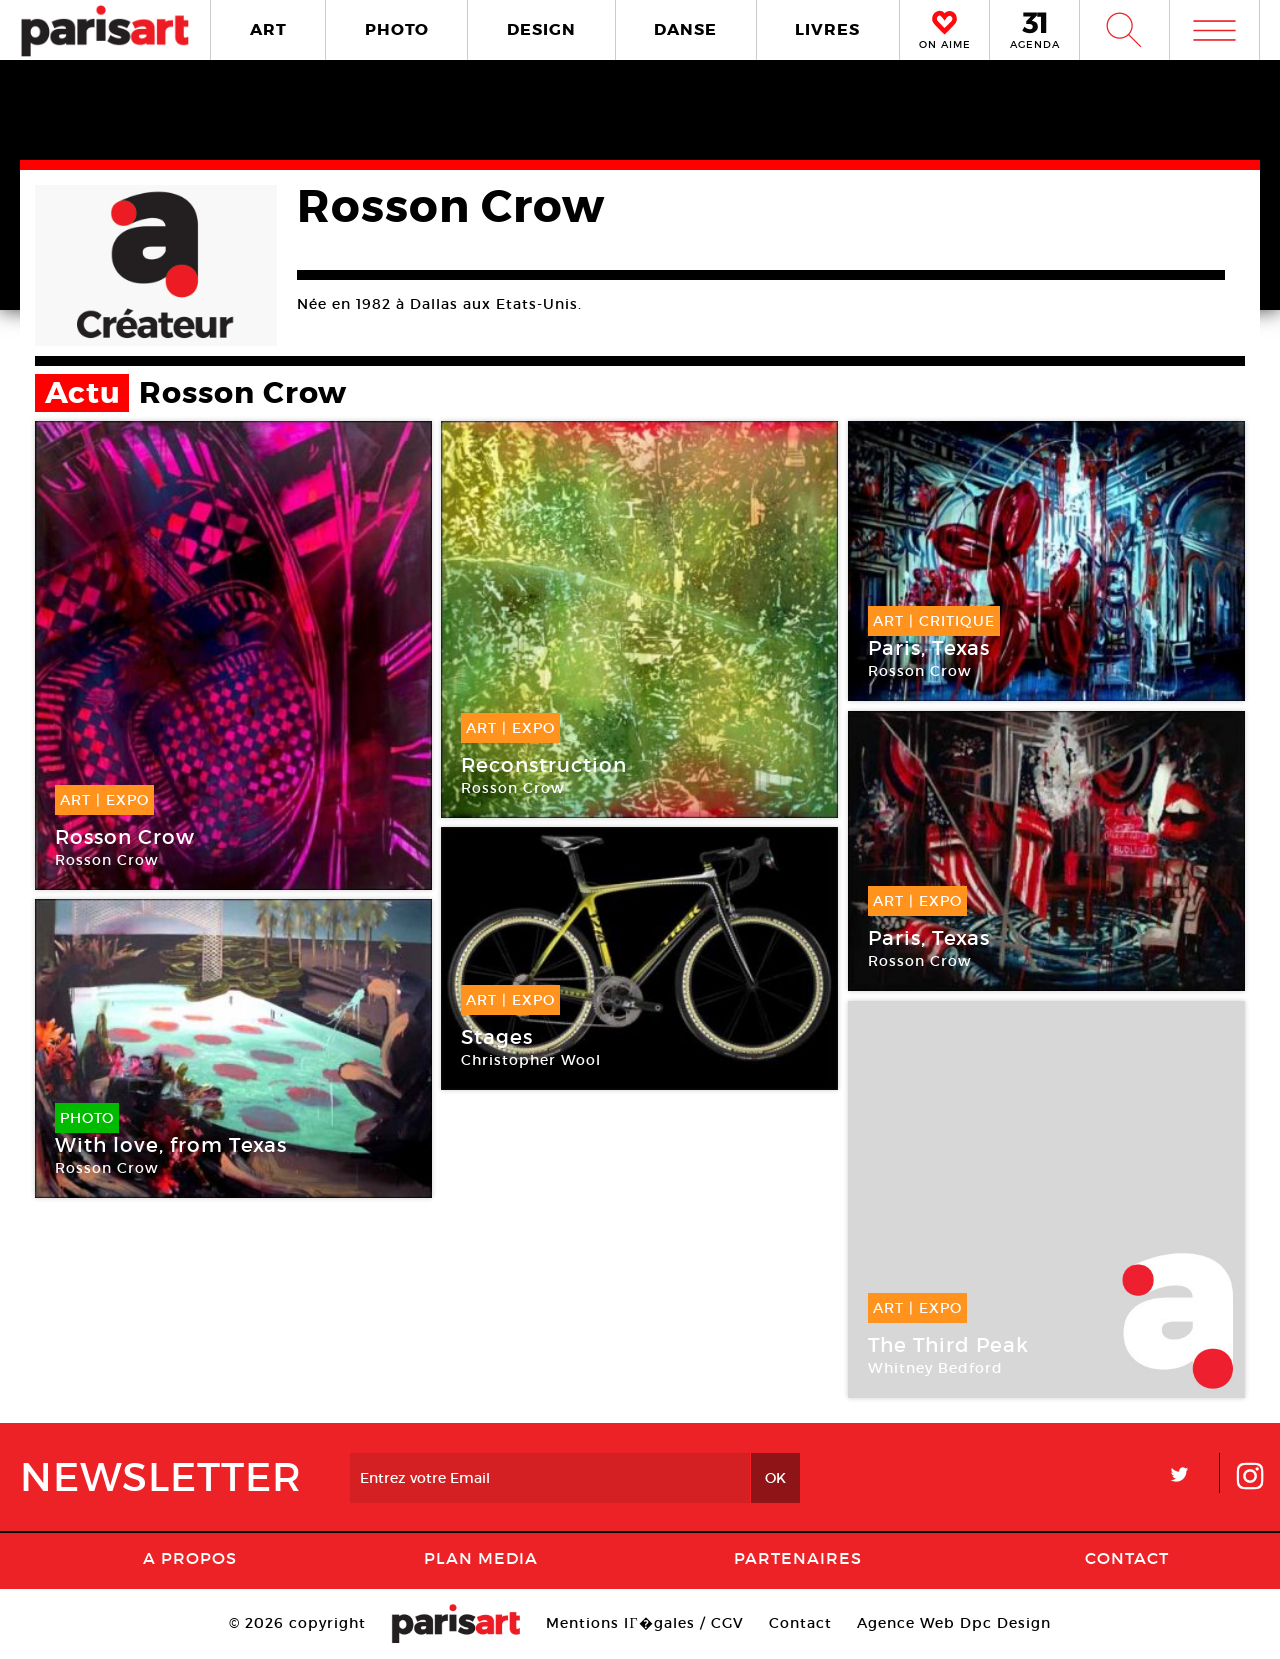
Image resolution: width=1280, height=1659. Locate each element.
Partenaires (798, 1558)
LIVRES (827, 29)
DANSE (685, 29)
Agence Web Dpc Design (954, 1623)
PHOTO (397, 29)
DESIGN (541, 29)
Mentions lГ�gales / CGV (644, 1623)
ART (268, 29)
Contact (1127, 1558)
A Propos (190, 1558)
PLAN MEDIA (481, 1558)
